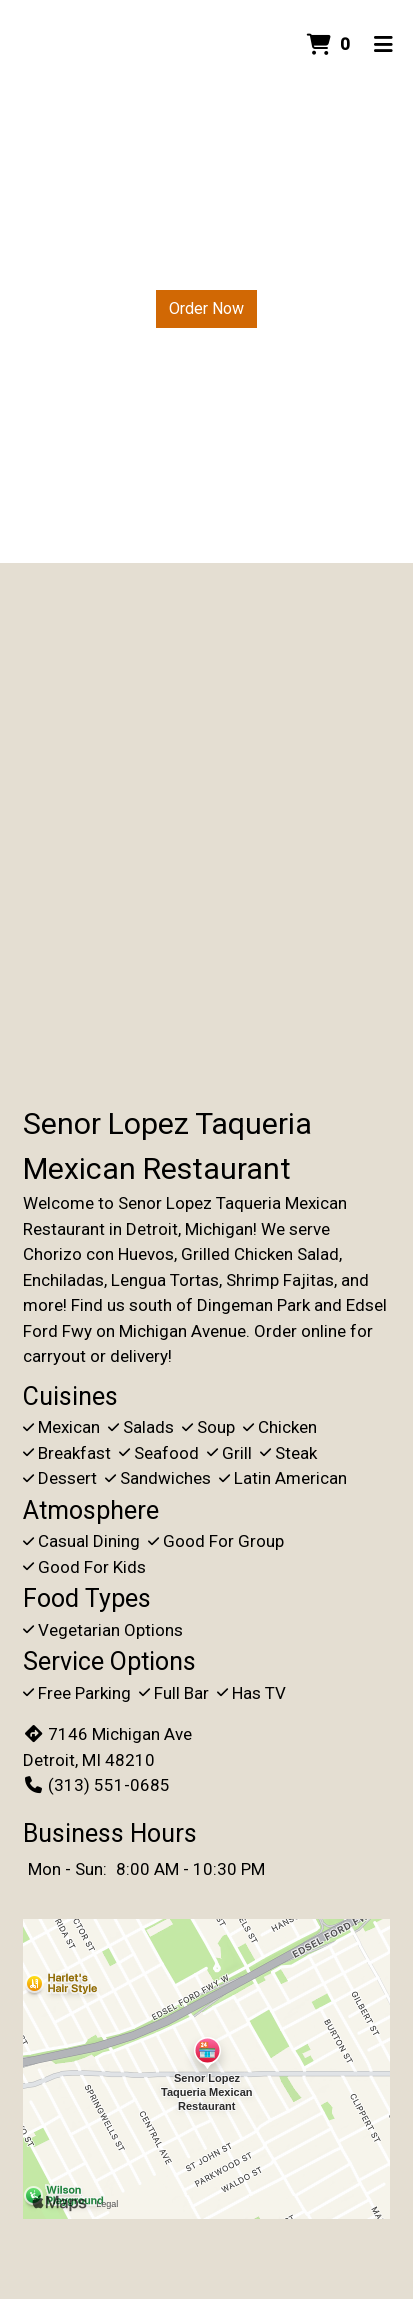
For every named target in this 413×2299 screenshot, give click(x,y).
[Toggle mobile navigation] (383, 45)
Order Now (206, 308)
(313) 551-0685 (96, 1785)
